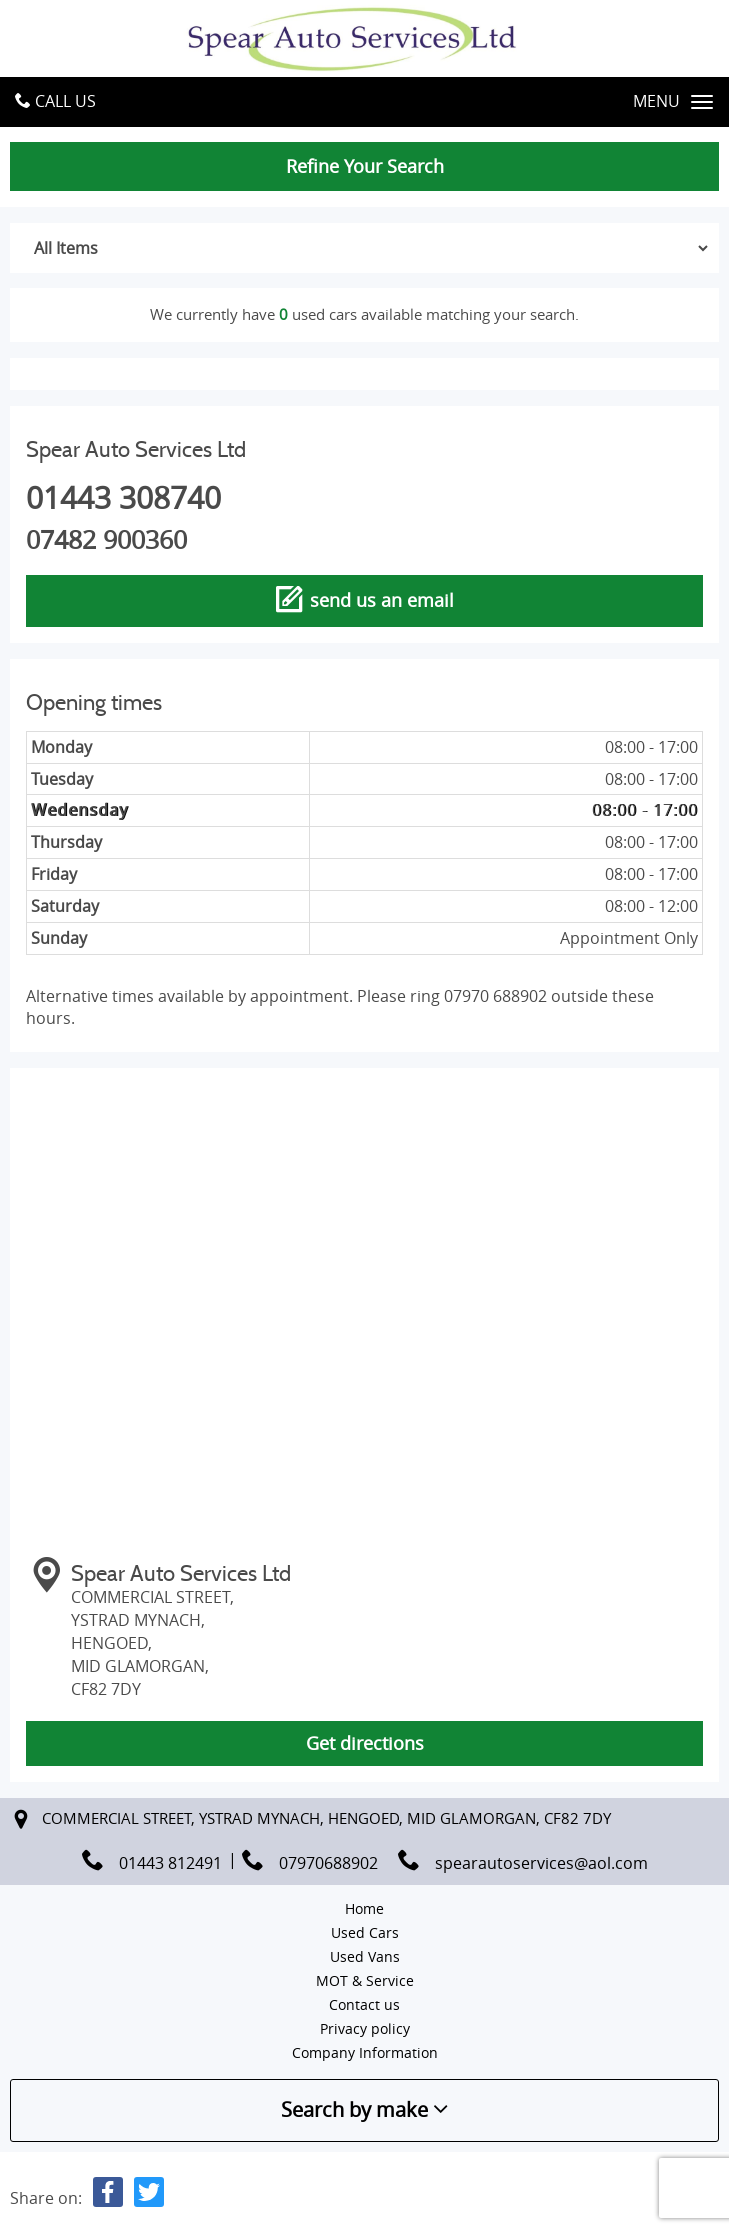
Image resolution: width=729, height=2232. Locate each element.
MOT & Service (365, 1980)
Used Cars (365, 1932)
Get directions (365, 1743)
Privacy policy (365, 2028)
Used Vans (365, 1956)
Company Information (365, 2052)
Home (364, 1908)
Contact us (364, 2004)
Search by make (364, 2109)
